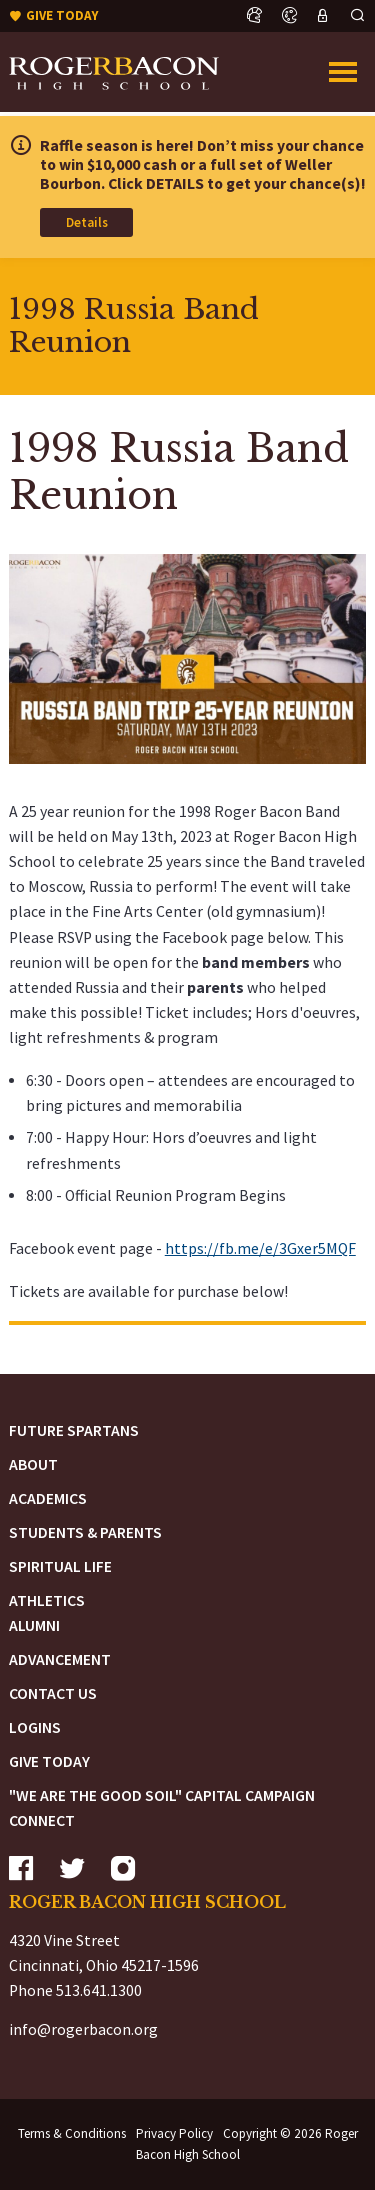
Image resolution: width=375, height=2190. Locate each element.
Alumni (34, 1625)
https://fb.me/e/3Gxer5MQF (260, 1248)
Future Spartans (74, 1430)
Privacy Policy (174, 2133)
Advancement (60, 1659)
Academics (48, 1498)
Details (87, 222)
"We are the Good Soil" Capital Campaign (162, 1795)
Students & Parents (85, 1532)
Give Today (49, 1761)
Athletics (47, 1600)
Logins (35, 1727)
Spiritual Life (60, 1566)
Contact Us (53, 1693)
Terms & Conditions (72, 2133)
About (33, 1464)
